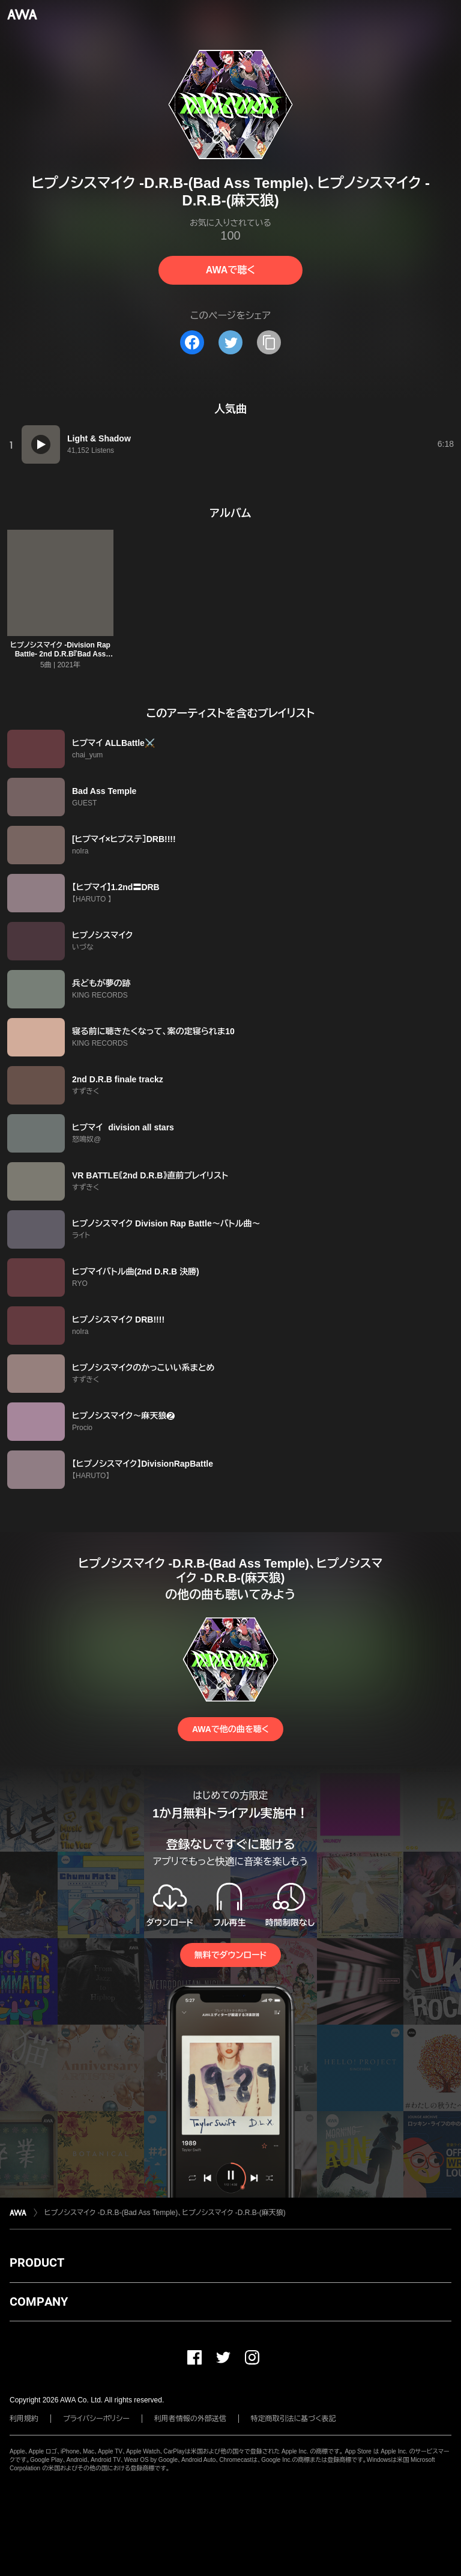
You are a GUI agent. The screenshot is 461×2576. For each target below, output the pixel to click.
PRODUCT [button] (37, 2262)
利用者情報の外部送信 (190, 2418)
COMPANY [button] (39, 2301)
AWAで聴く (230, 270)
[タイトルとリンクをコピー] (269, 342)
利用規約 (24, 2418)
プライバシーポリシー (96, 2418)
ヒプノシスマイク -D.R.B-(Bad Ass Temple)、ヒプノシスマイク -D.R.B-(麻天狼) (165, 2212)
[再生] (40, 444)
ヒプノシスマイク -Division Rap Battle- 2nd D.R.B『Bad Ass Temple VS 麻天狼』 (60, 654)
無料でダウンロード (230, 1955)
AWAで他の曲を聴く (230, 1729)
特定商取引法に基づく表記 (293, 2418)
